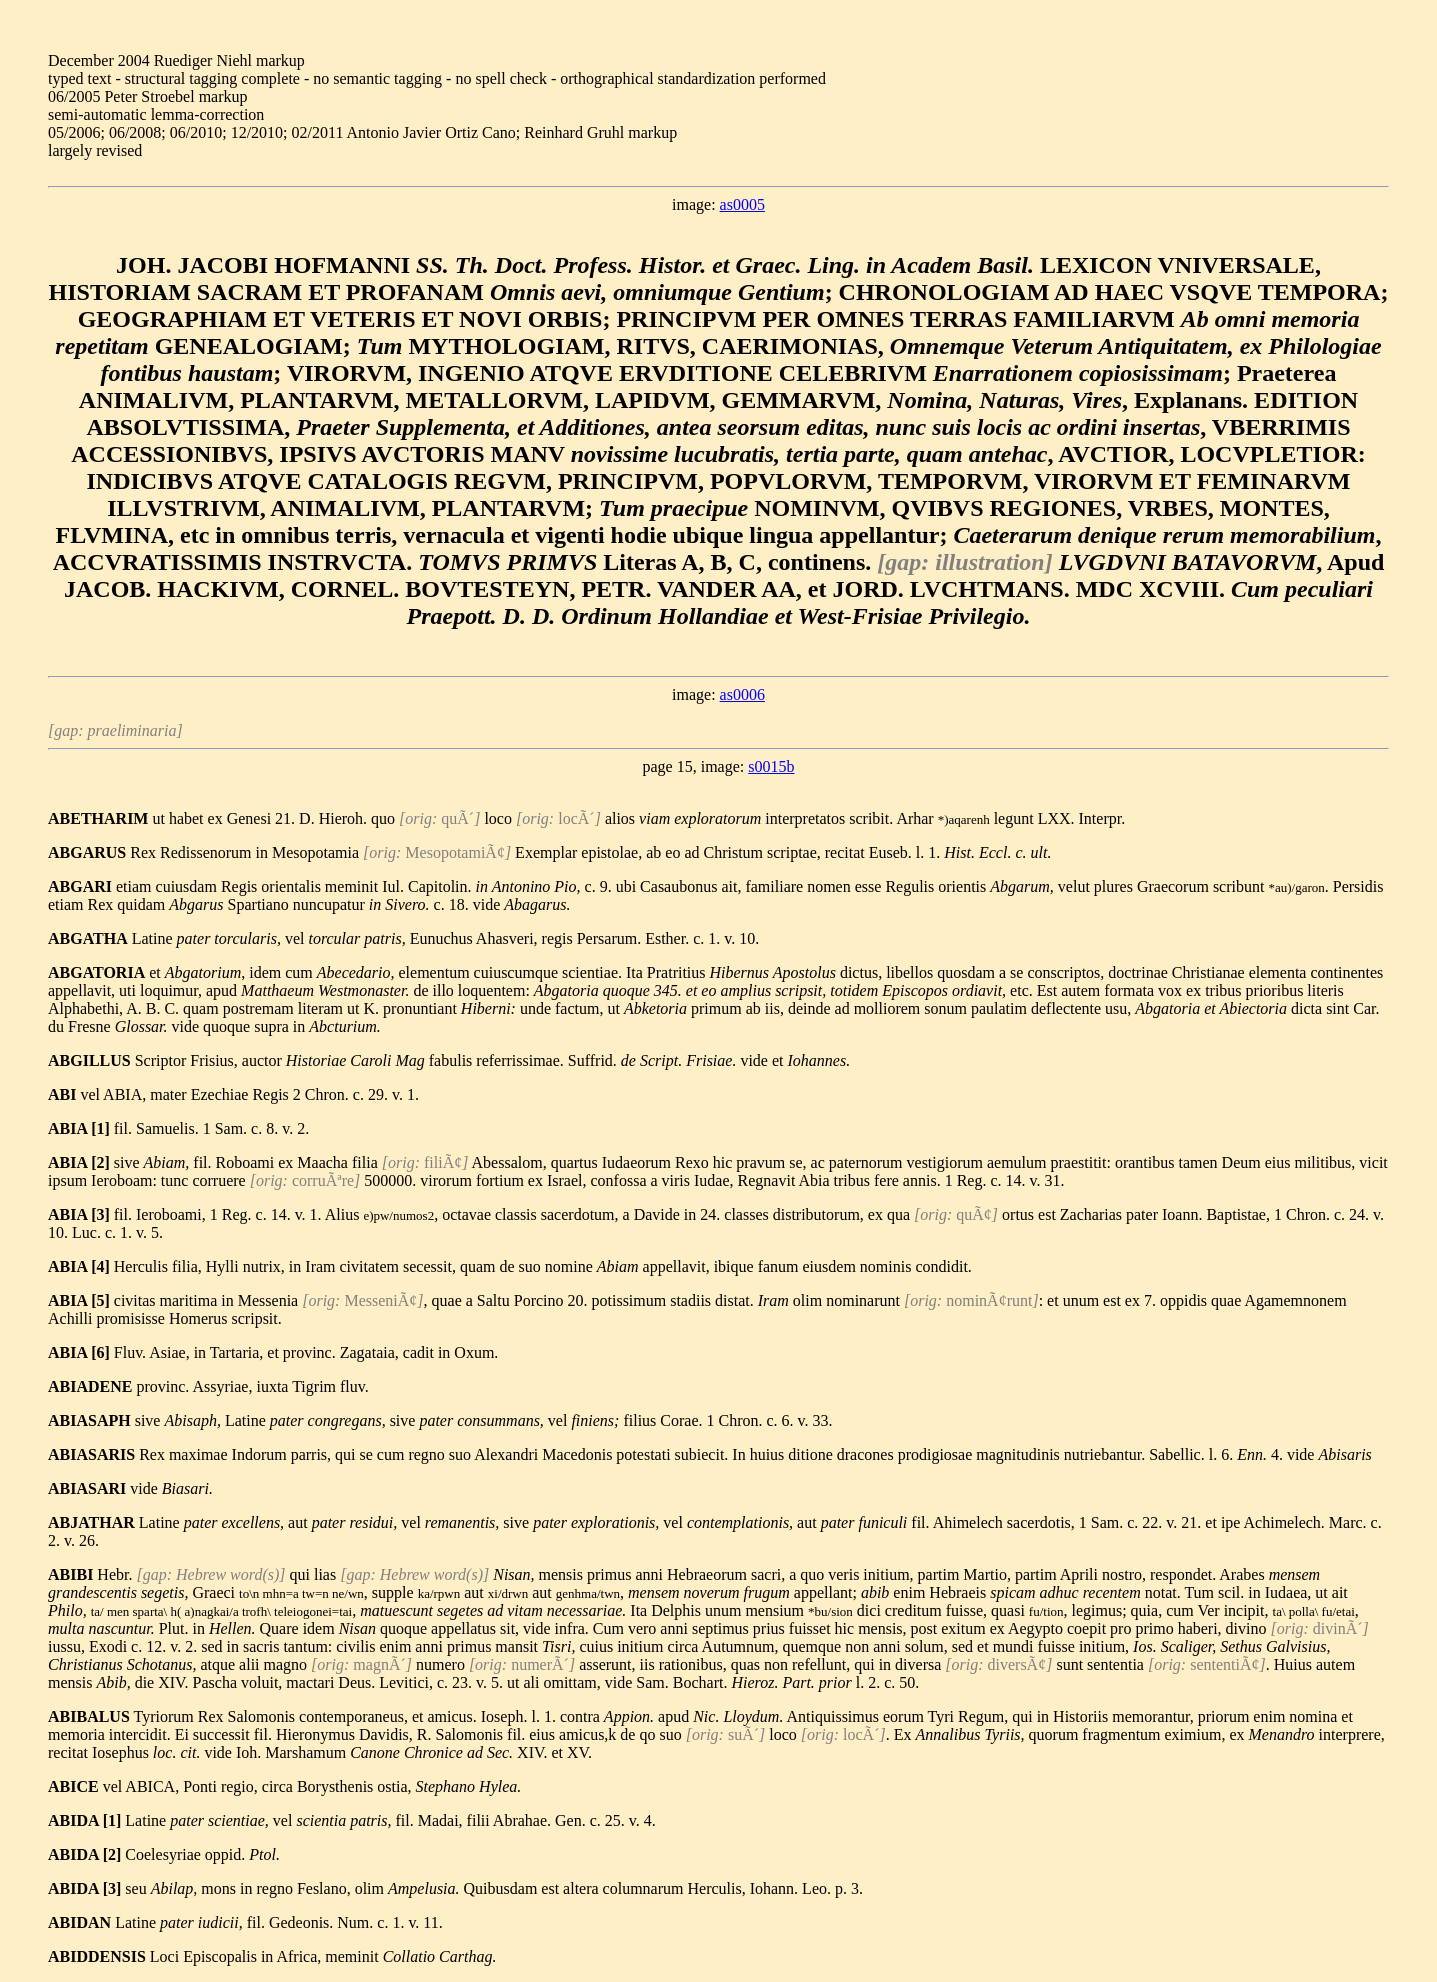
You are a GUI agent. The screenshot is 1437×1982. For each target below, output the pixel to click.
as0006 (742, 694)
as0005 (742, 204)
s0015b (771, 766)
